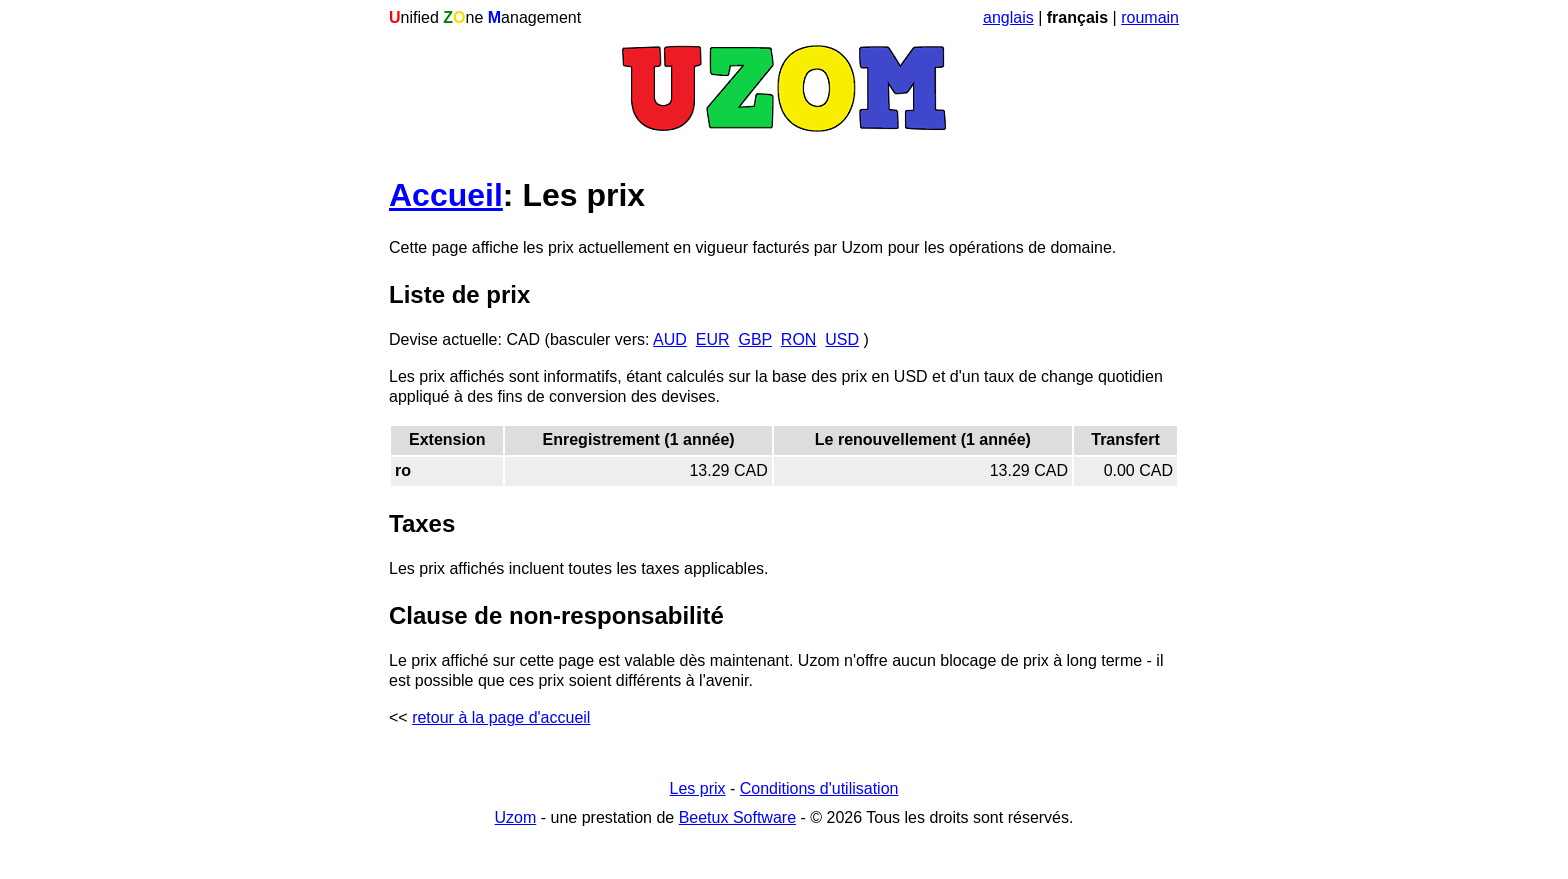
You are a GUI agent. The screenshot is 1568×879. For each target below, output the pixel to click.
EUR (713, 339)
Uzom (516, 817)
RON (799, 339)
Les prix (698, 788)
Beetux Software (737, 817)
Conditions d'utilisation (819, 788)
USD (842, 339)
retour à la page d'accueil (501, 717)
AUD (670, 339)
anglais (1008, 17)
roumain (1150, 17)
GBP (755, 339)
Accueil (446, 195)
